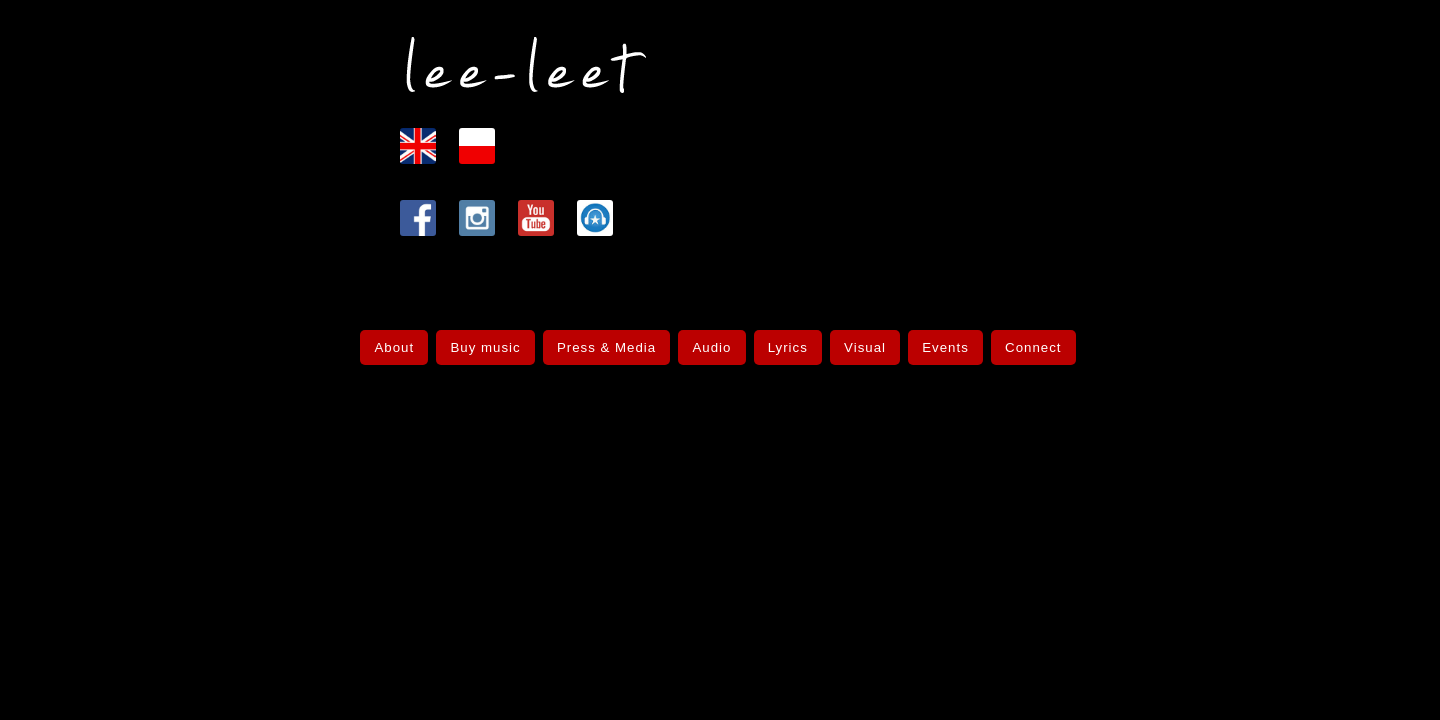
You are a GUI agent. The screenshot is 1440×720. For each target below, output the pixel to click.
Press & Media (608, 339)
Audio (712, 339)
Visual (862, 339)
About (398, 339)
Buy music (488, 339)
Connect (1028, 339)
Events (943, 339)
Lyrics (786, 339)
